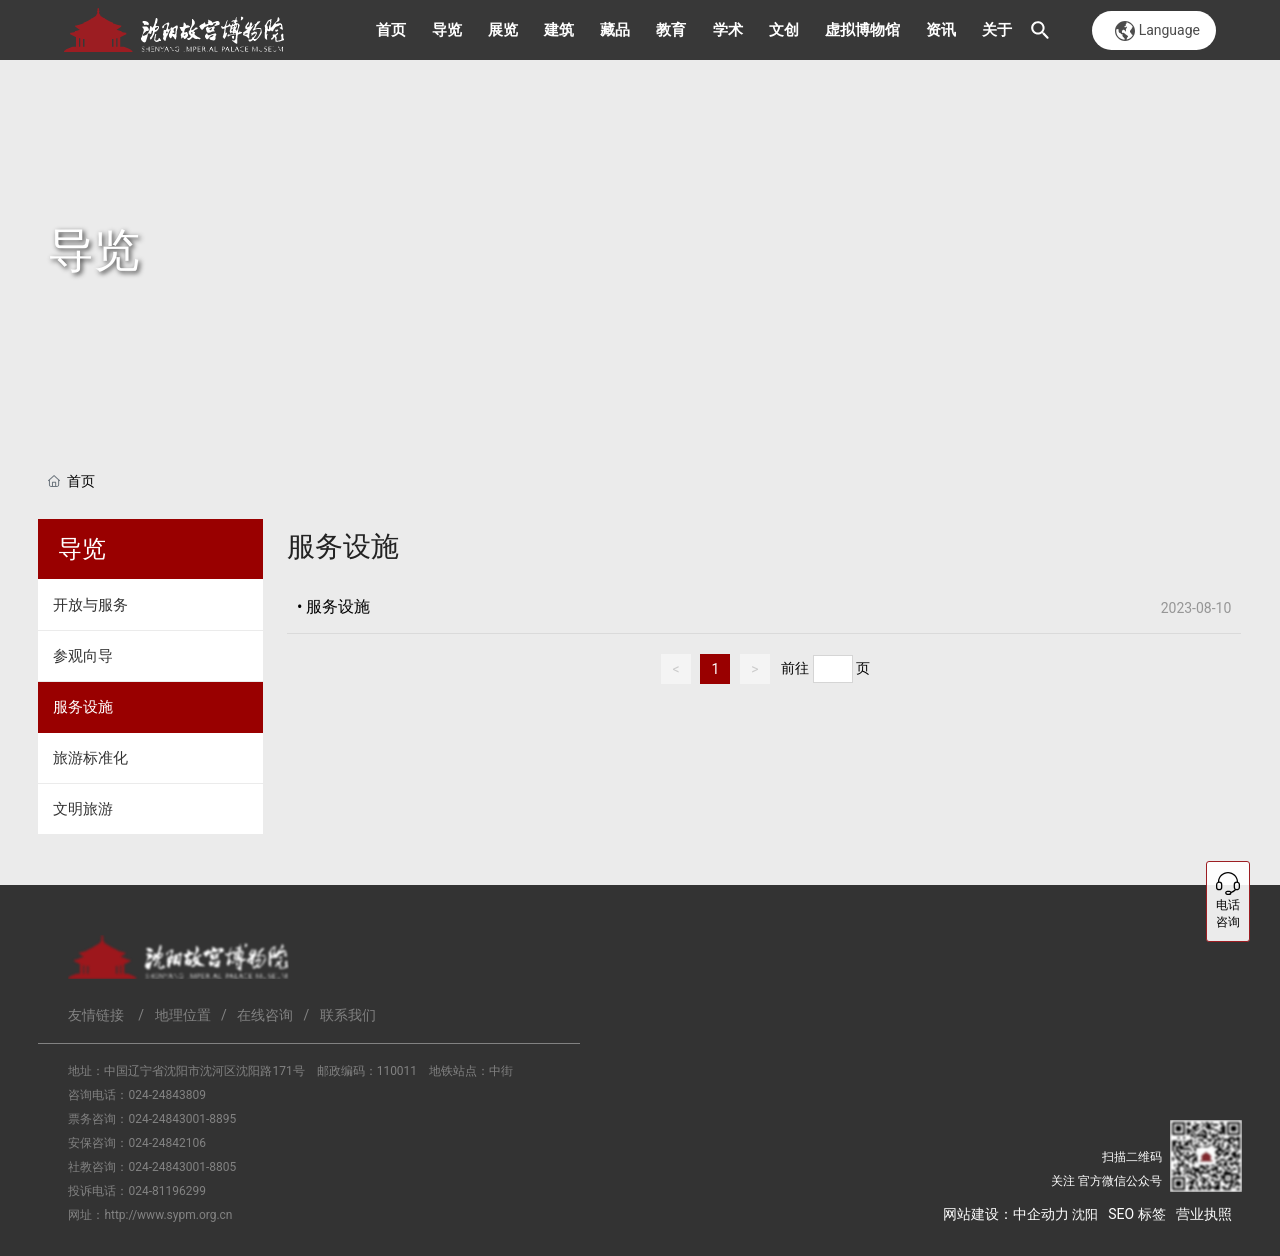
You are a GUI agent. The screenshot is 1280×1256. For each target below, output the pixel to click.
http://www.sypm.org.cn (168, 1215)
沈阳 (1085, 1214)
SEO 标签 (1136, 1214)
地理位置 (183, 1015)
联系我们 (348, 1015)
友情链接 (96, 1015)
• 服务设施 (333, 606)
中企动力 (1041, 1214)
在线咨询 (265, 1015)
